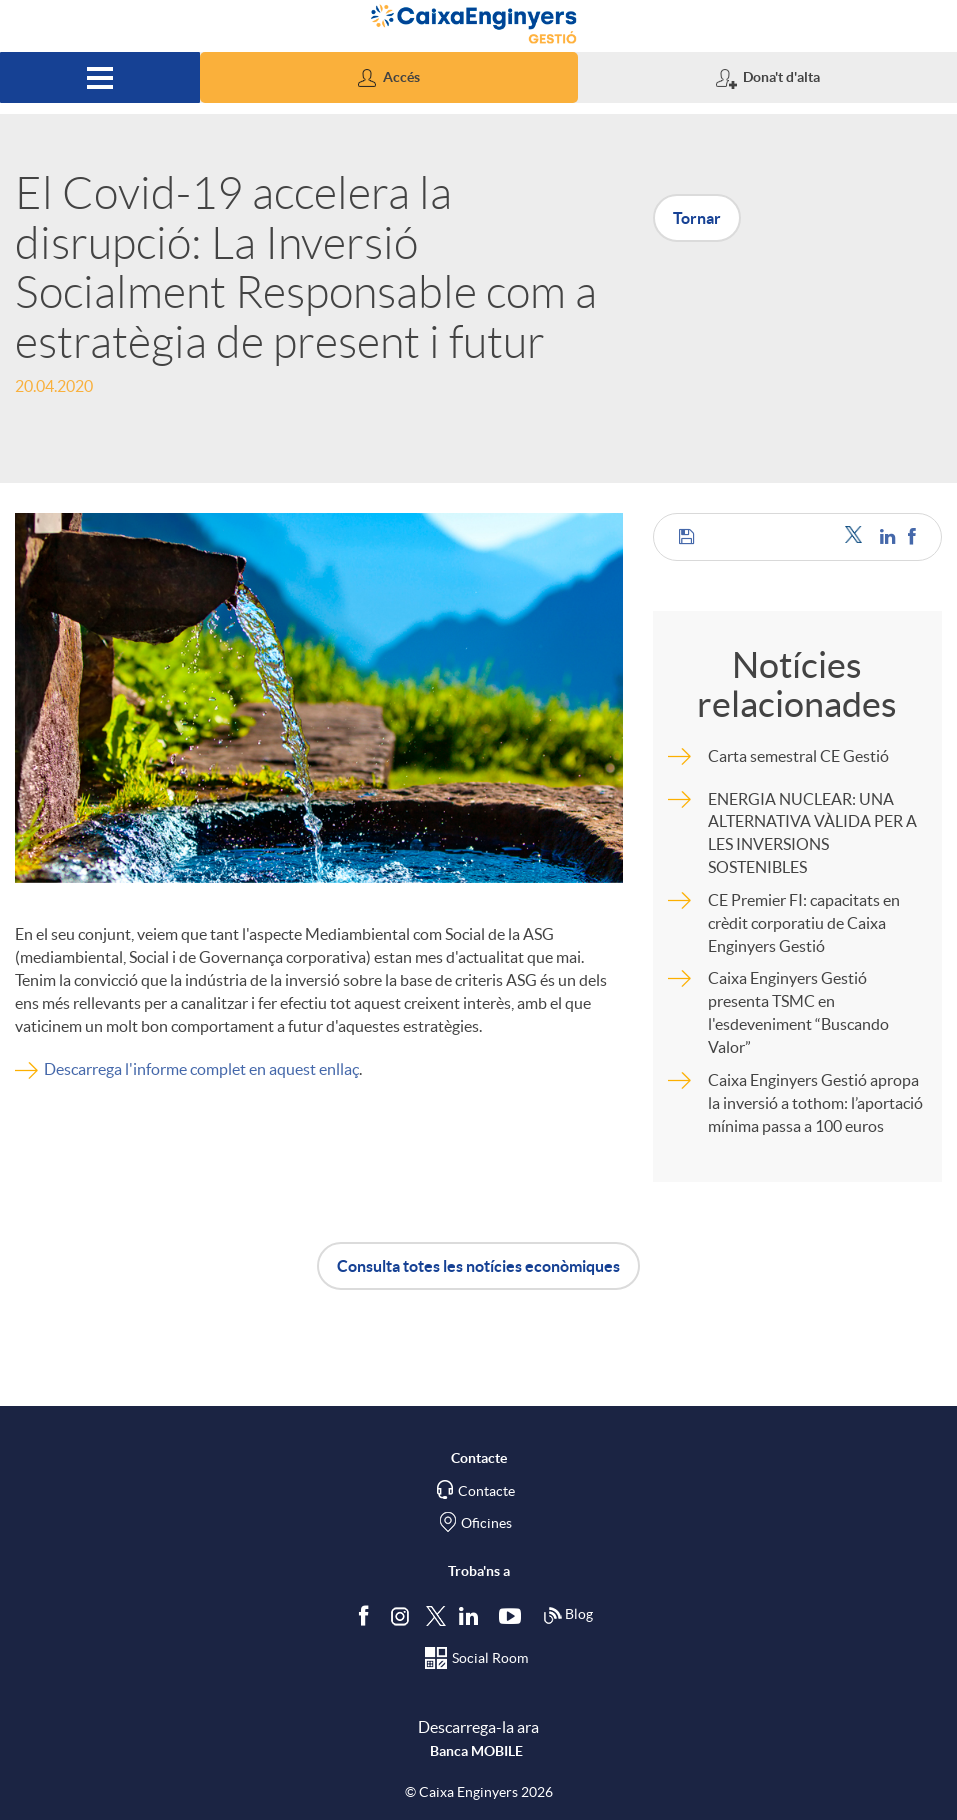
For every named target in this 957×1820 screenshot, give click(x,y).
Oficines (486, 1523)
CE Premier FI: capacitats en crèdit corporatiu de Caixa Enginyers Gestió (804, 923)
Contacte (486, 1491)
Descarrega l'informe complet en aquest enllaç (201, 1069)
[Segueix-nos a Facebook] (368, 1615)
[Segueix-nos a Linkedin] (473, 1615)
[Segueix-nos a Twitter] (436, 1614)
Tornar (697, 218)
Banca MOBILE (476, 1751)
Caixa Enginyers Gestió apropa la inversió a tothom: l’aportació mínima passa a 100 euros (815, 1103)
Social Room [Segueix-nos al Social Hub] (490, 1658)
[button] (389, 77)
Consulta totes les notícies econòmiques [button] (478, 1266)
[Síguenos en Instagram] (401, 1614)
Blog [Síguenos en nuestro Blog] (568, 1616)
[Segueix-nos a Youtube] (514, 1615)
